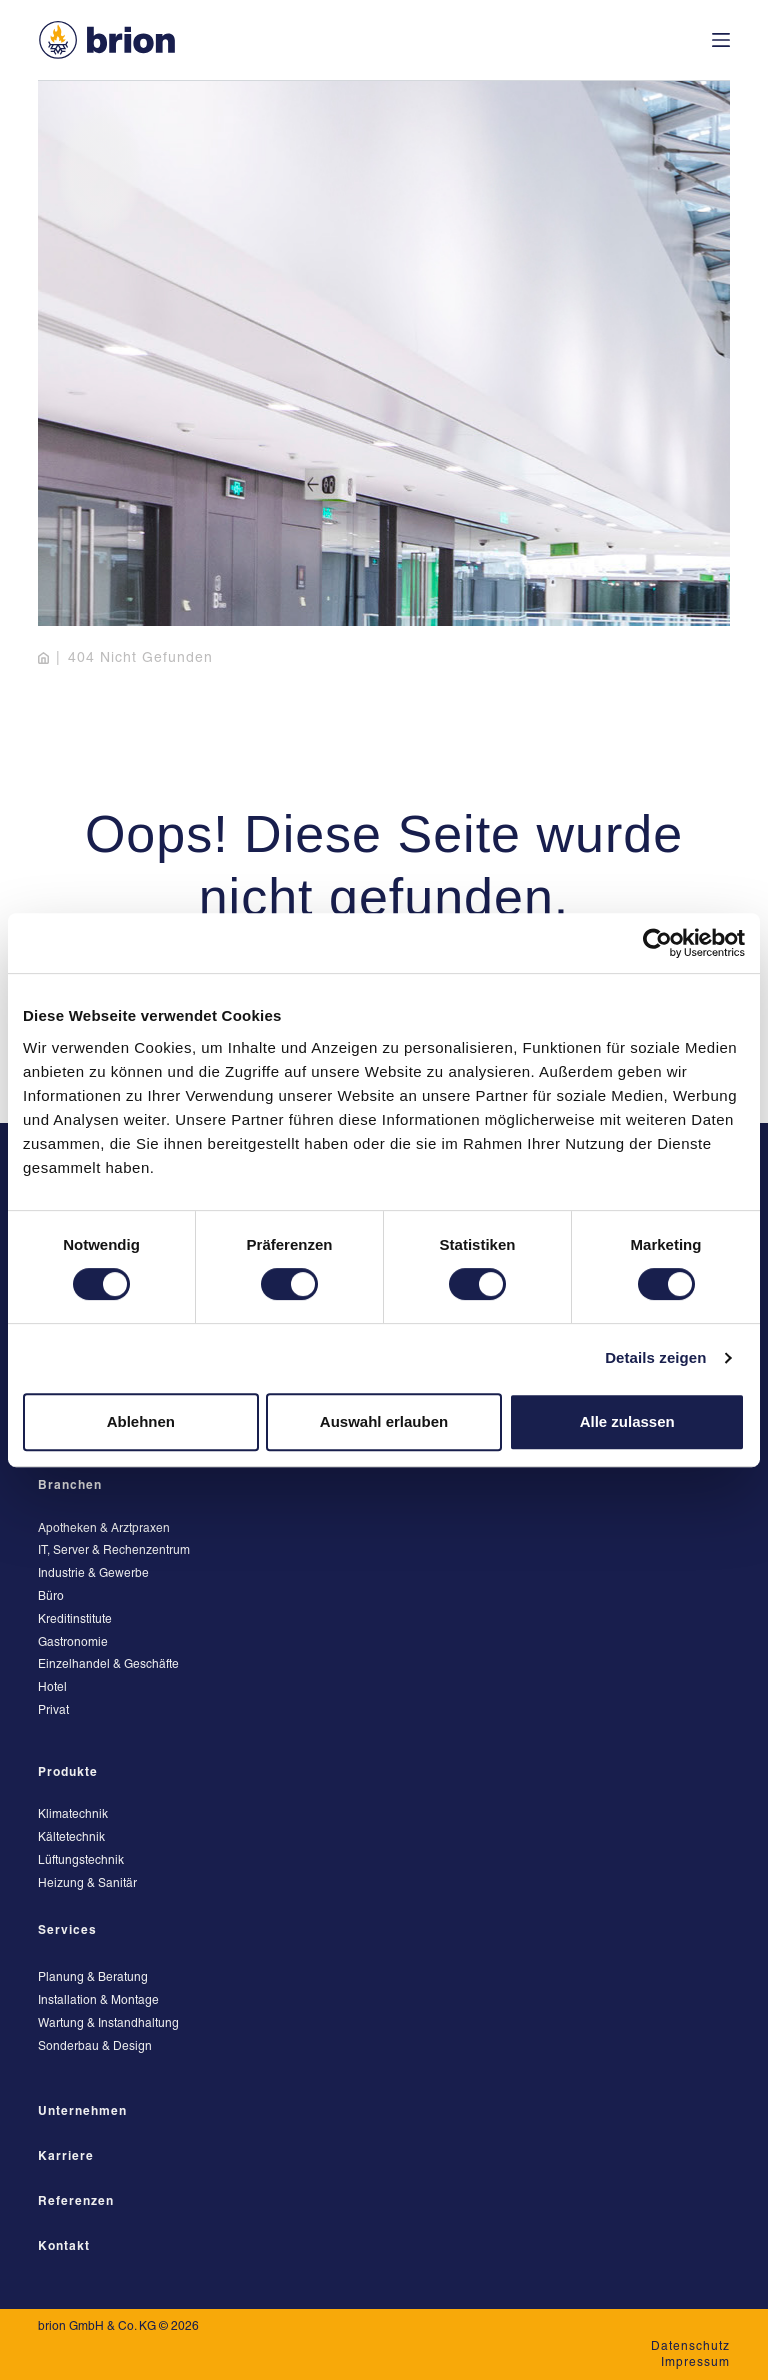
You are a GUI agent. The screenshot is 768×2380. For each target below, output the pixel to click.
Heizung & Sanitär (87, 1883)
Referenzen (76, 2201)
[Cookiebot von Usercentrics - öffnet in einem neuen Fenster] (657, 943)
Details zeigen (655, 1357)
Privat (53, 1710)
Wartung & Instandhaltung (108, 2023)
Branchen (70, 1485)
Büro (51, 1596)
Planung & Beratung (93, 1977)
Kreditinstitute (75, 1619)
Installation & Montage (98, 2000)
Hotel (52, 1687)
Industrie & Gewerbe (93, 1573)
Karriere (66, 2156)
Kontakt (64, 2246)
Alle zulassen (627, 1421)
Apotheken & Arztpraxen (104, 1528)
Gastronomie (73, 1642)
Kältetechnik (71, 1837)
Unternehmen (82, 2111)
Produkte (68, 1772)
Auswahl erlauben (384, 1421)
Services (67, 1930)
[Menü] (721, 40)
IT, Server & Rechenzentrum (114, 1550)
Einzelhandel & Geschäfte (108, 1664)
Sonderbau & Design (95, 2046)
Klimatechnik (73, 1814)
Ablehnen (141, 1421)
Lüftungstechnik (81, 1860)
